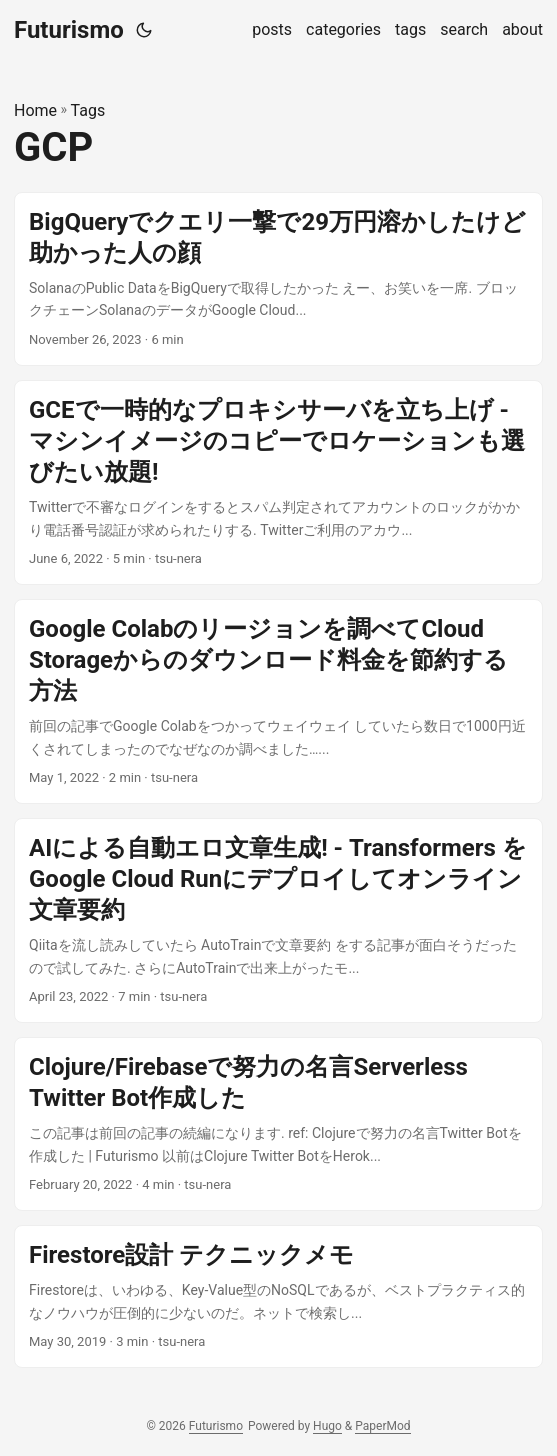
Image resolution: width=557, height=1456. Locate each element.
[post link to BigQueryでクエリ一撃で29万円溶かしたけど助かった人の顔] (278, 279)
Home (35, 110)
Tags (88, 110)
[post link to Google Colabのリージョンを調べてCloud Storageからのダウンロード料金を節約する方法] (278, 701)
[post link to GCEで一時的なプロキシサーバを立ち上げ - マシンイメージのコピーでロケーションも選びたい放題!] (278, 482)
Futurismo (69, 30)
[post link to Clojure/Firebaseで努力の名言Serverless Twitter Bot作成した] (278, 1124)
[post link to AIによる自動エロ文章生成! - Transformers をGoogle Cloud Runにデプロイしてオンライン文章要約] (278, 920)
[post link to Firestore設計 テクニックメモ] (278, 1296)
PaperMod (382, 1426)
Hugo (327, 1426)
